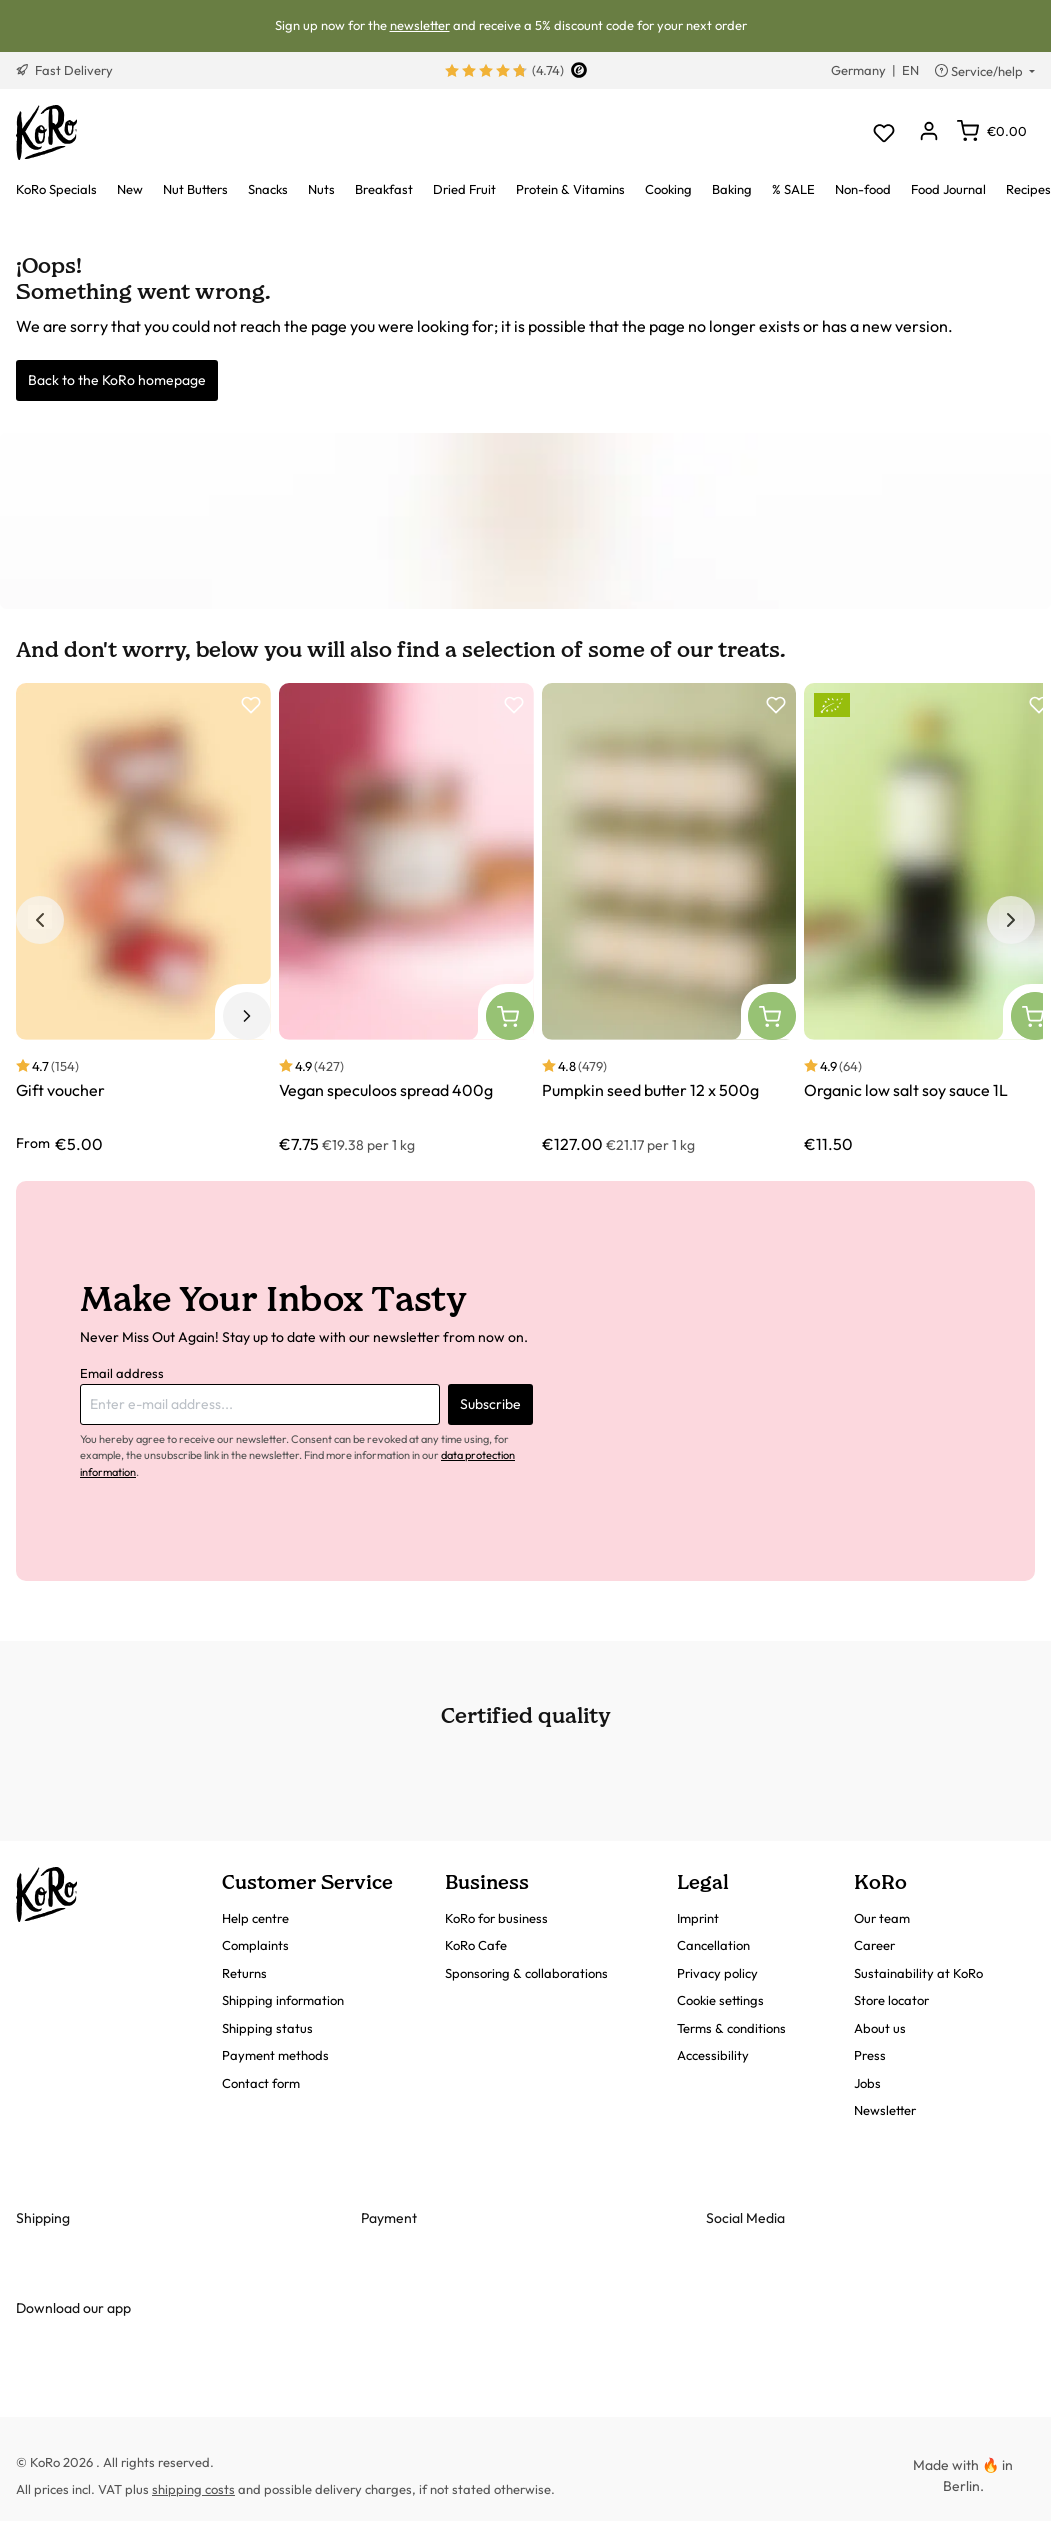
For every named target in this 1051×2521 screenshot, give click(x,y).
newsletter (420, 25)
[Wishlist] (883, 132)
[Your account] (928, 132)
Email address (122, 1373)
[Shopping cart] (992, 131)
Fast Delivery (64, 70)
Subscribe (490, 1404)
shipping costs (193, 2489)
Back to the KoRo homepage (117, 380)
